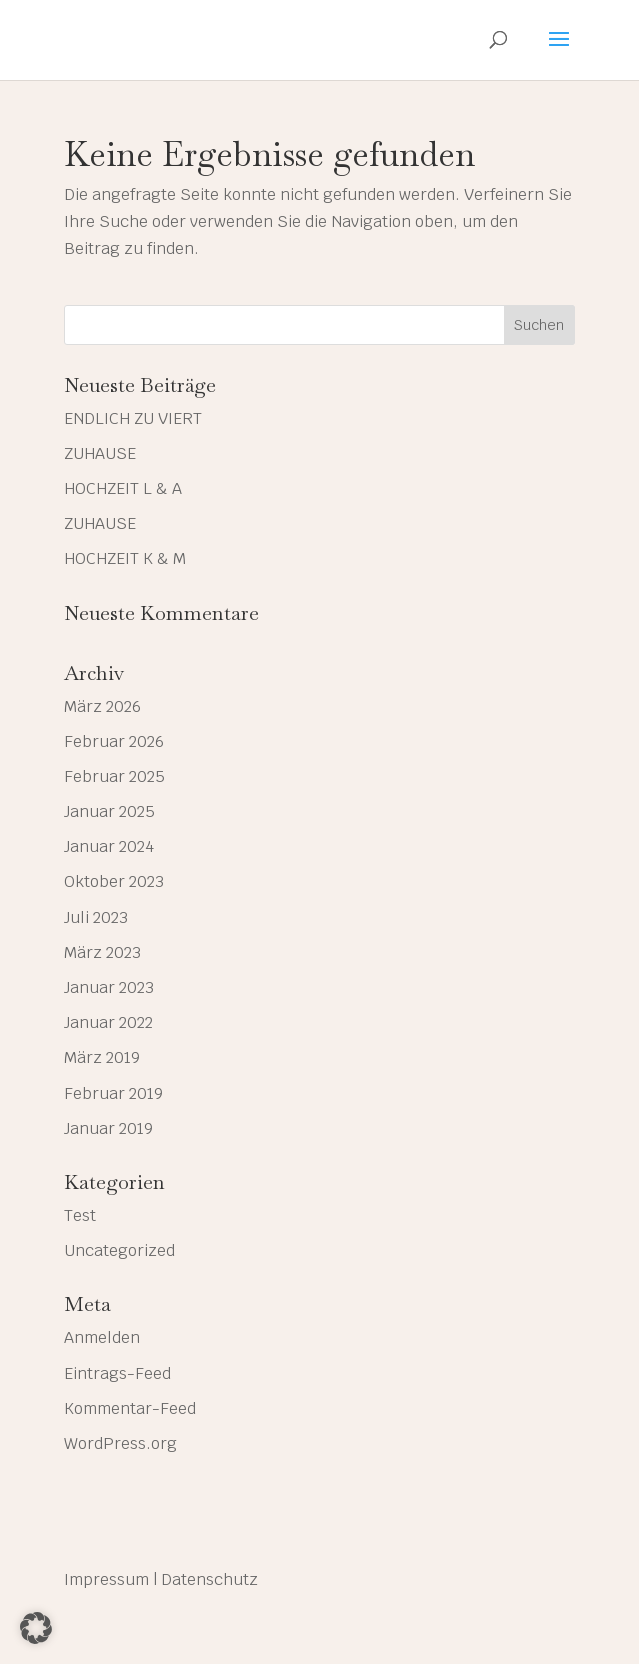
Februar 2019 (113, 1093)
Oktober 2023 (114, 881)
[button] (36, 1628)
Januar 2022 (108, 1022)
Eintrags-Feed (117, 1373)
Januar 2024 (109, 846)
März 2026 (102, 706)
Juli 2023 (96, 917)
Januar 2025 (109, 811)
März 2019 (102, 1057)
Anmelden (102, 1337)
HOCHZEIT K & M (125, 558)
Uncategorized (119, 1250)
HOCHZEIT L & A (123, 488)
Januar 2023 (109, 987)
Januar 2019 (108, 1128)
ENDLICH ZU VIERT (133, 418)
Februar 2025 (114, 776)
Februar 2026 (114, 741)
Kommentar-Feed (130, 1408)
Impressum (106, 1579)
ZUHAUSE (100, 453)
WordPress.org (120, 1443)
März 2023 (102, 952)
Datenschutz (209, 1579)
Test (80, 1215)
